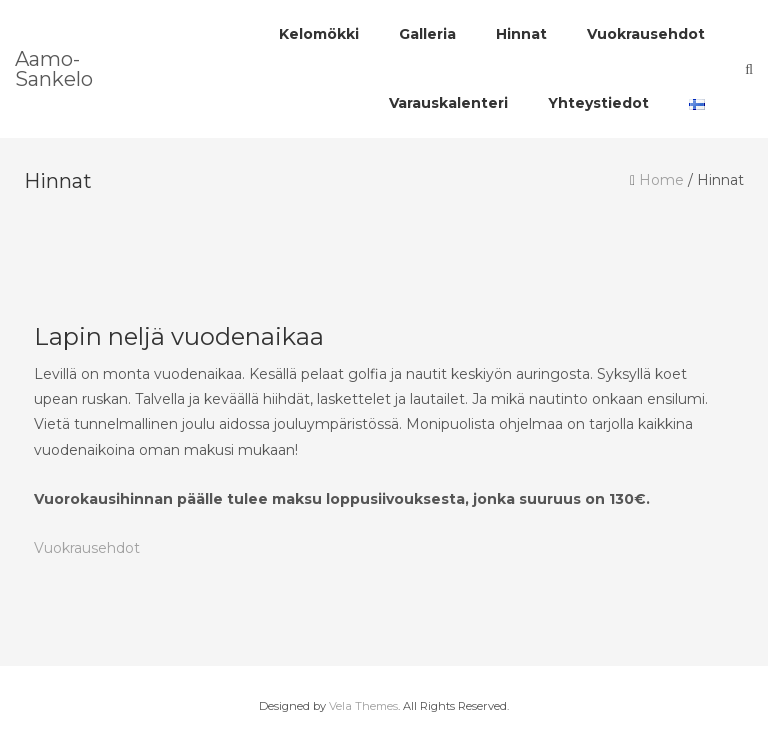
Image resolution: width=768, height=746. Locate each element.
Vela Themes (363, 706)
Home (661, 180)
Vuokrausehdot (87, 548)
